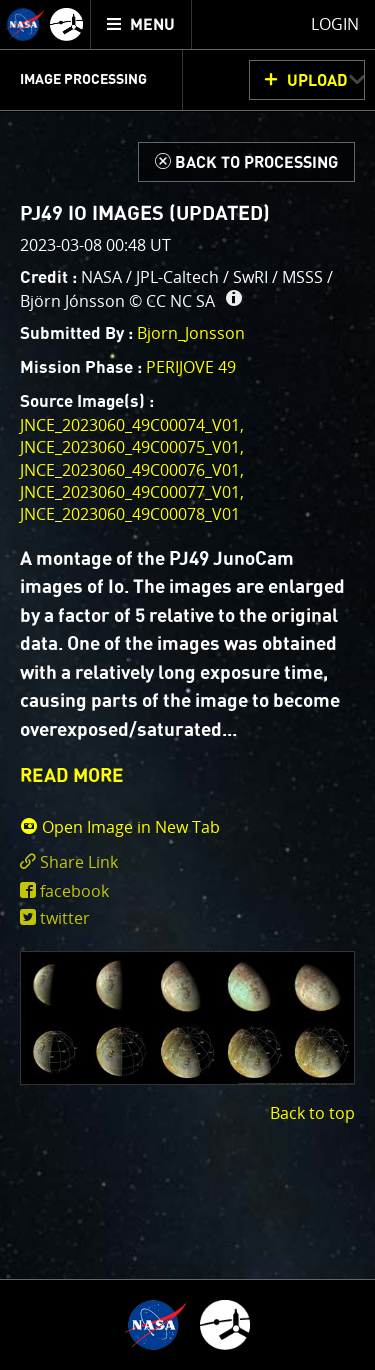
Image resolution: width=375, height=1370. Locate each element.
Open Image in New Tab (120, 827)
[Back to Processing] (246, 162)
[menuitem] (141, 24)
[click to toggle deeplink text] (187, 862)
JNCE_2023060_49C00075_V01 (130, 447)
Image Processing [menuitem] (83, 80)
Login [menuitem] (335, 24)
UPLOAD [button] (317, 81)
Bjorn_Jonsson (191, 333)
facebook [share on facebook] (74, 891)
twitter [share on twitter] (65, 918)
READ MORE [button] (72, 776)
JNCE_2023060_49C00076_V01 (130, 470)
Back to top (312, 1113)
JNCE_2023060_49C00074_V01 (130, 425)
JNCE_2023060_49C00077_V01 (130, 492)
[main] (187, 685)
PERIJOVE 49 (191, 367)
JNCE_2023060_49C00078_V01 (130, 514)
